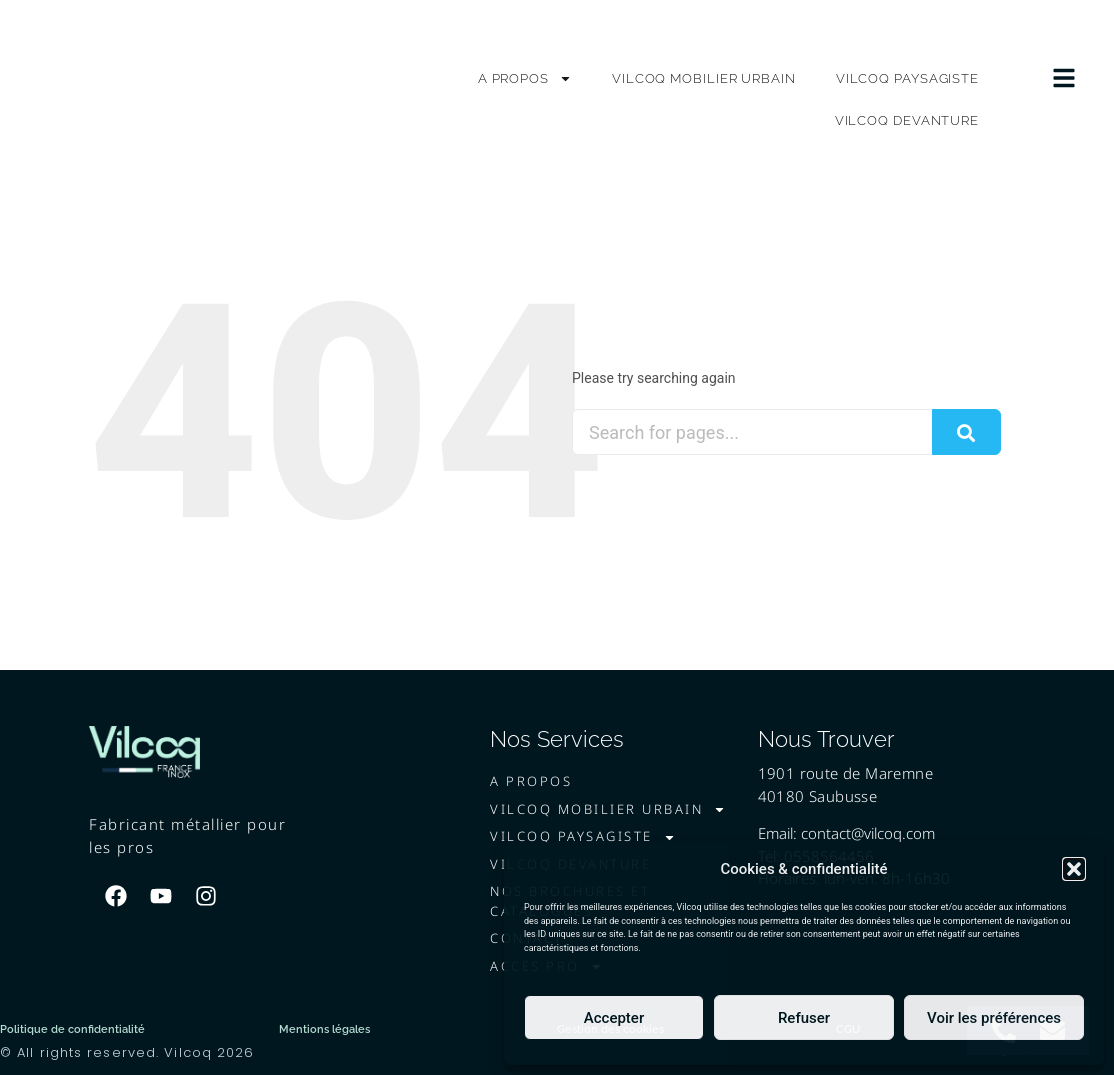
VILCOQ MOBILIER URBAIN (704, 78)
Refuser (804, 1018)
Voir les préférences (994, 1018)
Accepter (614, 1018)
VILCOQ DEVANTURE (907, 120)
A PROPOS (525, 78)
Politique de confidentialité (72, 1029)
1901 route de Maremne (845, 773)
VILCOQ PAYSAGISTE (907, 78)
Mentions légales (324, 1029)
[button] (1074, 861)
